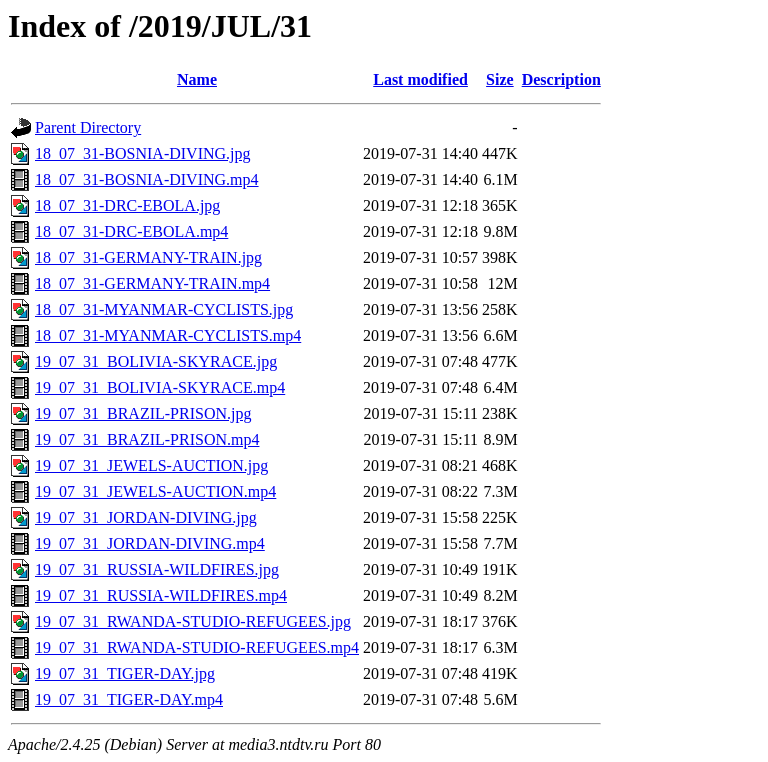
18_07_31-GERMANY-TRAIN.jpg (148, 257)
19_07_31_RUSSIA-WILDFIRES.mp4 (161, 595)
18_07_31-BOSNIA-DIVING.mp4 (147, 179)
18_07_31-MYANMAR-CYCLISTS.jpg (164, 309)
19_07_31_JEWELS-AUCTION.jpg (151, 465)
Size (500, 79)
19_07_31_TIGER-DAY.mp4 (129, 699)
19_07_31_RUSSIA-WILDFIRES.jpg (157, 569)
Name (197, 79)
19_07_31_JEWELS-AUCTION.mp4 (155, 491)
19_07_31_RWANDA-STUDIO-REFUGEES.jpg (193, 621)
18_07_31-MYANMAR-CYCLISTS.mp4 (168, 335)
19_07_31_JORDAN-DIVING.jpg (146, 517)
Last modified (420, 79)
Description (561, 79)
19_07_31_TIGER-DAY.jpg (125, 673)
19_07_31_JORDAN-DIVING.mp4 (150, 543)
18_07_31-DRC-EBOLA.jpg (127, 205)
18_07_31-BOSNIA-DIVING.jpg (143, 153)
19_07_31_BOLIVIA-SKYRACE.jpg (156, 361)
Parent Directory (88, 127)
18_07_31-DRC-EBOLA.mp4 (131, 231)
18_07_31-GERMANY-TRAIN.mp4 (152, 283)
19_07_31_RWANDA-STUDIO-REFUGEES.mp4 (197, 647)
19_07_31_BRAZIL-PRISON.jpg (143, 413)
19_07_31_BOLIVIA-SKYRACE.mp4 (160, 387)
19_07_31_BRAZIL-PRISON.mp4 (147, 439)
